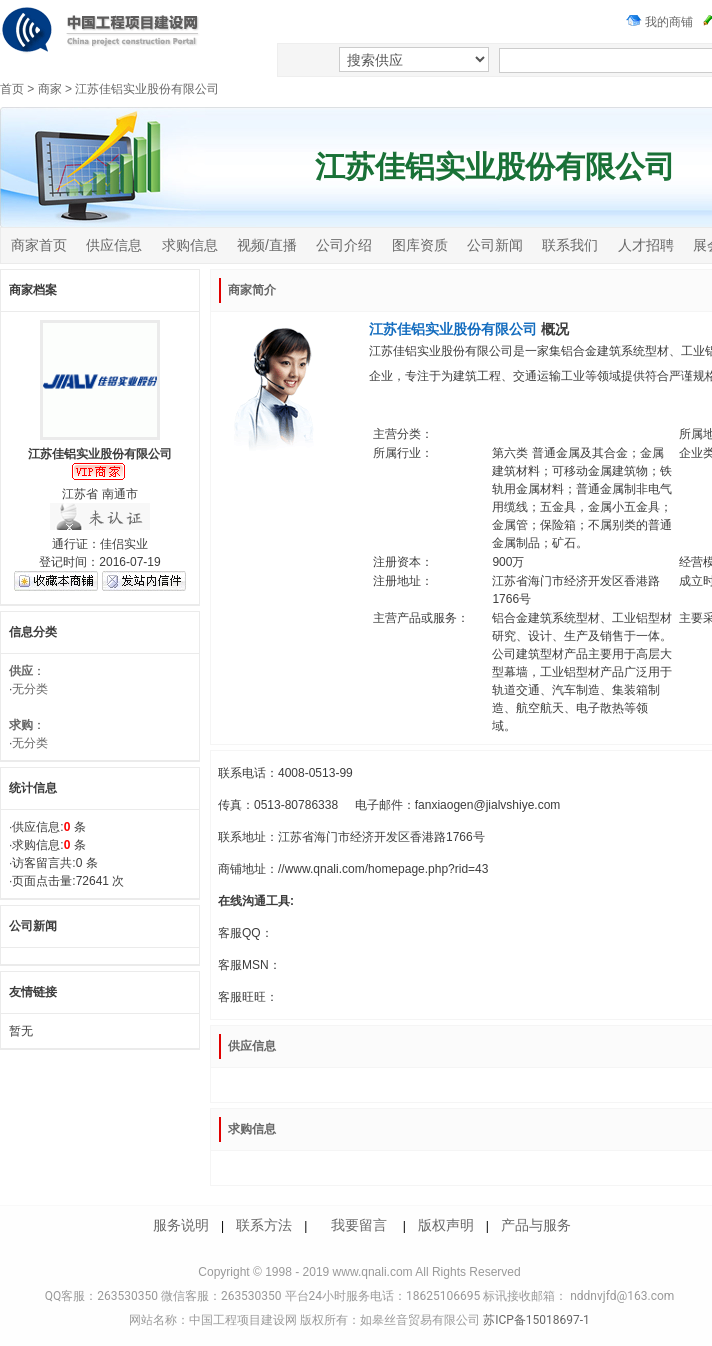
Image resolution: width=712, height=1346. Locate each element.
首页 (12, 89)
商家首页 (39, 245)
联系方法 (264, 1225)
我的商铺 (659, 22)
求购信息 (190, 245)
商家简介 (252, 290)
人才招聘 (646, 245)
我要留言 (359, 1225)
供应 (21, 671)
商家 (50, 89)
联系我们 (570, 245)
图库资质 (420, 245)
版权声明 (446, 1225)
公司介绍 (344, 245)
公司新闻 (495, 245)
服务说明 (181, 1225)
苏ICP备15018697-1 (535, 1320)
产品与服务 (536, 1225)
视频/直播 (267, 245)
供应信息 (114, 245)
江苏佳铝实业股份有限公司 (147, 89)
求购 (21, 725)
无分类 (30, 689)
